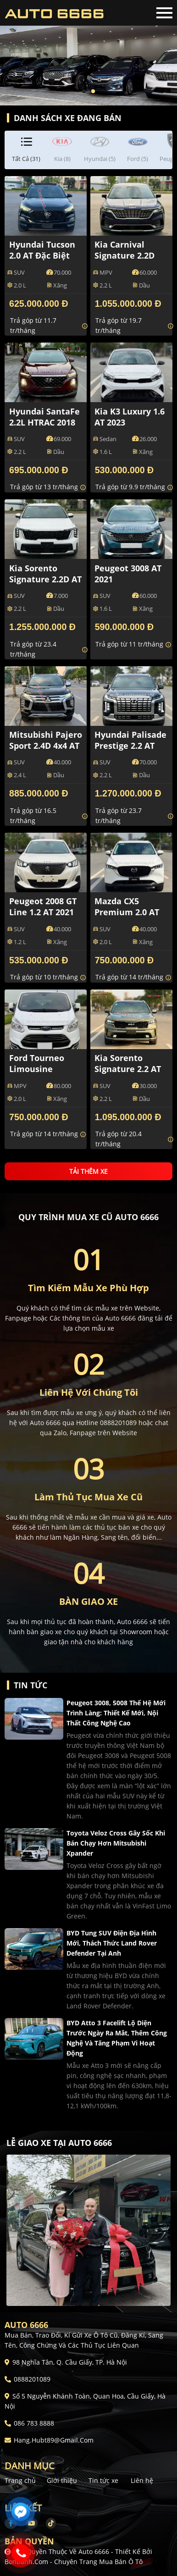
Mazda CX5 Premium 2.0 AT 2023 (126, 912)
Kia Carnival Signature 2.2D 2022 (124, 255)
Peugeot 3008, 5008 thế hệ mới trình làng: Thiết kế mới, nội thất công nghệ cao (116, 1712)
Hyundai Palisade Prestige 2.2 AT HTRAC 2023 (130, 745)
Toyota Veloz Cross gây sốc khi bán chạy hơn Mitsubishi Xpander (115, 1843)
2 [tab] (93, 91)
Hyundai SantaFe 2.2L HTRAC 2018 (44, 417)
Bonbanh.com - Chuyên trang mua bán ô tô (74, 2561)
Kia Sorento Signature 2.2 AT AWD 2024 (127, 1068)
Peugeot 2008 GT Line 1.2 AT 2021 (43, 907)
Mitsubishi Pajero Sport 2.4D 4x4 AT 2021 (45, 745)
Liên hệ (142, 2480)
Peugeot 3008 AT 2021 (127, 574)
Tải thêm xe (88, 1171)
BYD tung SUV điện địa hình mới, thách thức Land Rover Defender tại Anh (111, 1943)
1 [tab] (83, 91)
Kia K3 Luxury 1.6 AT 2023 (129, 417)
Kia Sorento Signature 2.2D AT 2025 (45, 579)
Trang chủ (20, 2480)
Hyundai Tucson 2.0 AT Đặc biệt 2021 (42, 255)
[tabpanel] (88, 52)
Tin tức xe (103, 2480)
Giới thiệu (62, 2480)
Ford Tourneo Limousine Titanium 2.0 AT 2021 (41, 1074)
